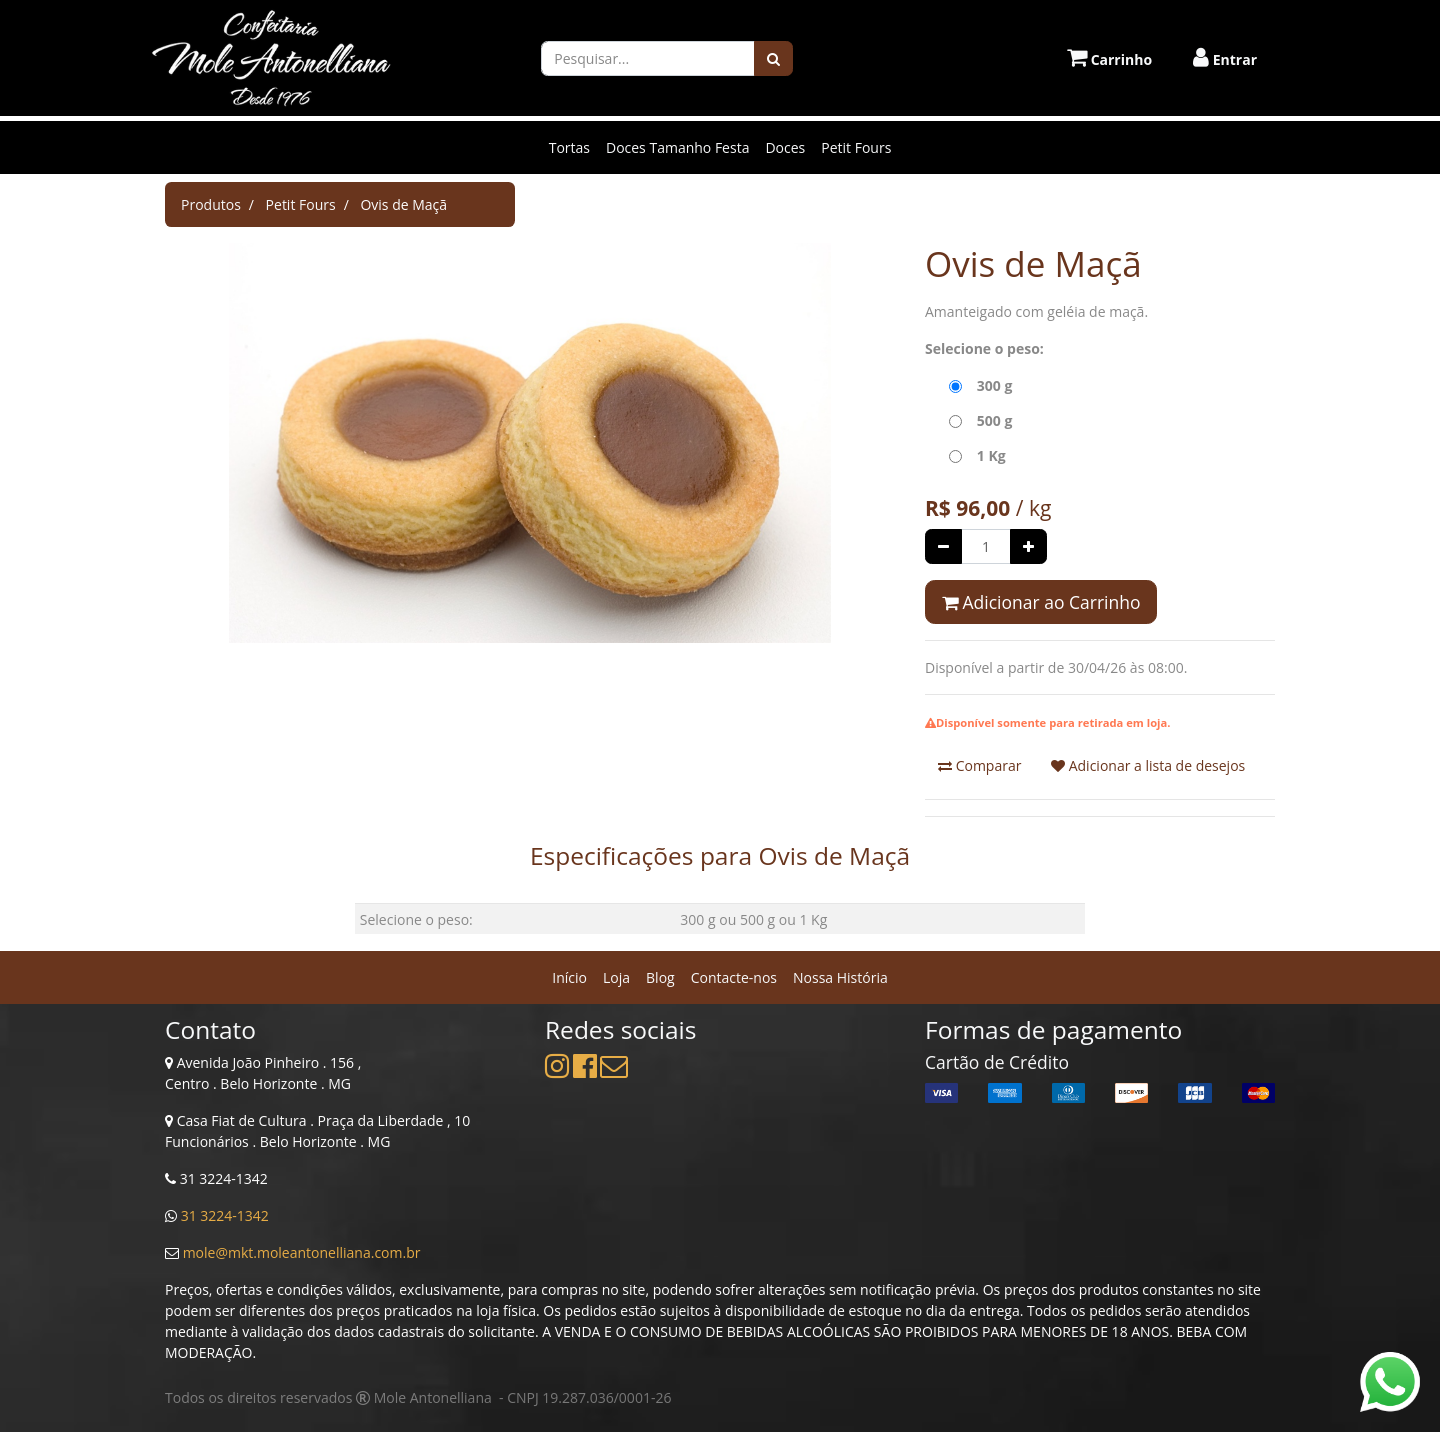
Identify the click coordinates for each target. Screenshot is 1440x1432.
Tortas (569, 147)
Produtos (211, 204)
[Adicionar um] (1028, 546)
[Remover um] (943, 546)
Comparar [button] (979, 765)
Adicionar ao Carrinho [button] (1041, 602)
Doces (785, 147)
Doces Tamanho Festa (677, 147)
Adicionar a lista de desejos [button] (1148, 765)
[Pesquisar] (773, 58)
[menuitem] (569, 977)
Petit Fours (856, 147)
